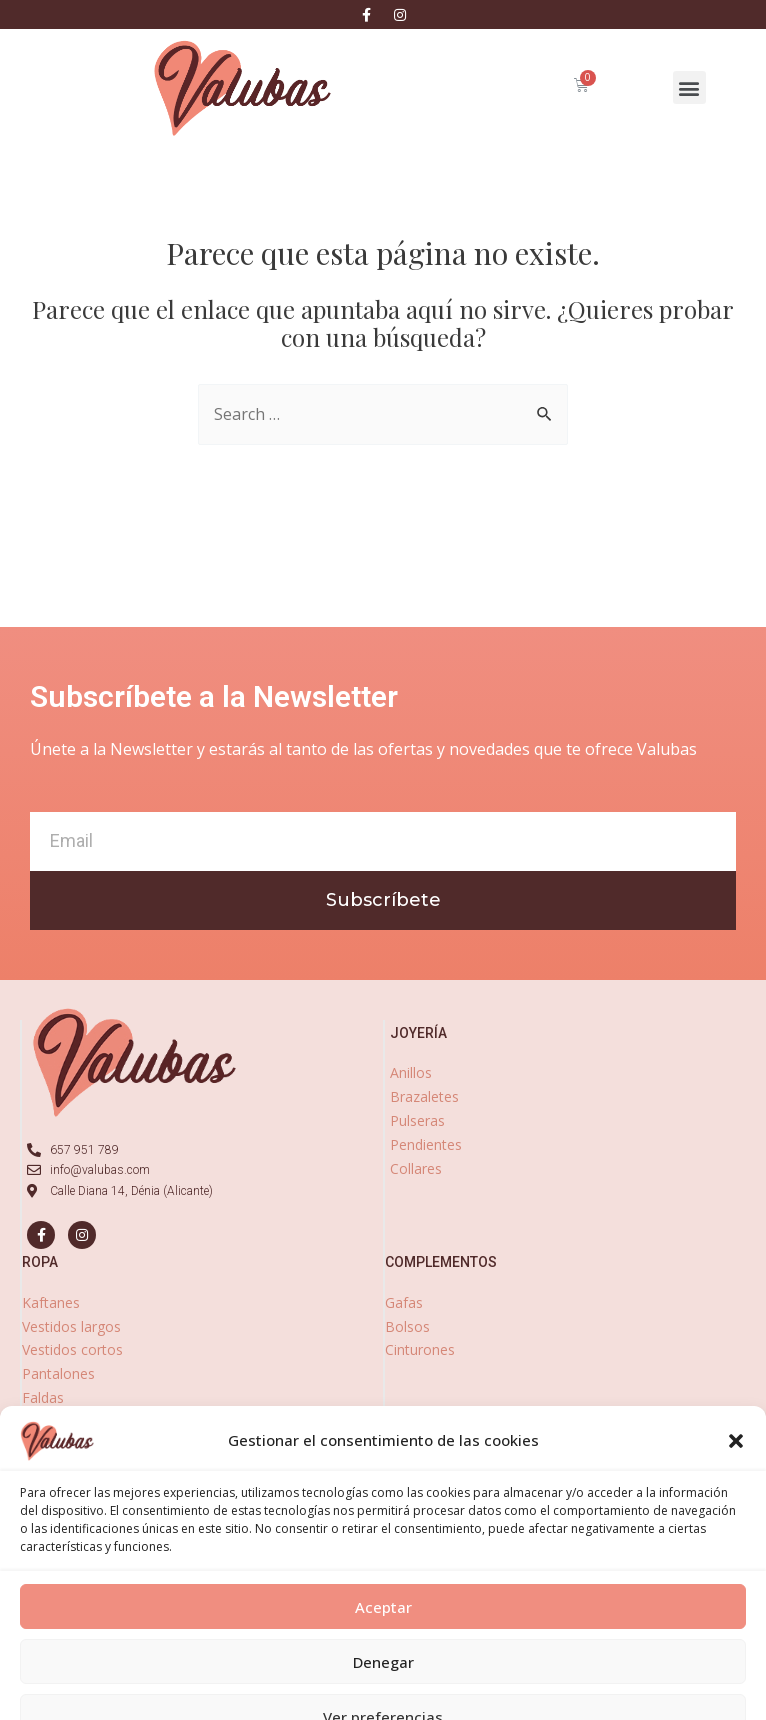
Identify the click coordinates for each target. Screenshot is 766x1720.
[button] (689, 87)
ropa (40, 1262)
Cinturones (420, 1349)
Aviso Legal (213, 1706)
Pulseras (417, 1120)
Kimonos (51, 1445)
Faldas (43, 1397)
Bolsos (407, 1326)
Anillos (411, 1072)
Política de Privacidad (319, 1706)
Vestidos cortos (72, 1349)
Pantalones (58, 1373)
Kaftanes (51, 1302)
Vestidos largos (71, 1326)
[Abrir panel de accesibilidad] (42, 1678)
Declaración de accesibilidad (593, 1706)
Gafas (404, 1302)
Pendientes (426, 1144)
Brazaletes (424, 1096)
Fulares (45, 1468)
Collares (416, 1168)
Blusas (43, 1421)
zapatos (415, 1415)
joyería (418, 1033)
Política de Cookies (444, 1706)
